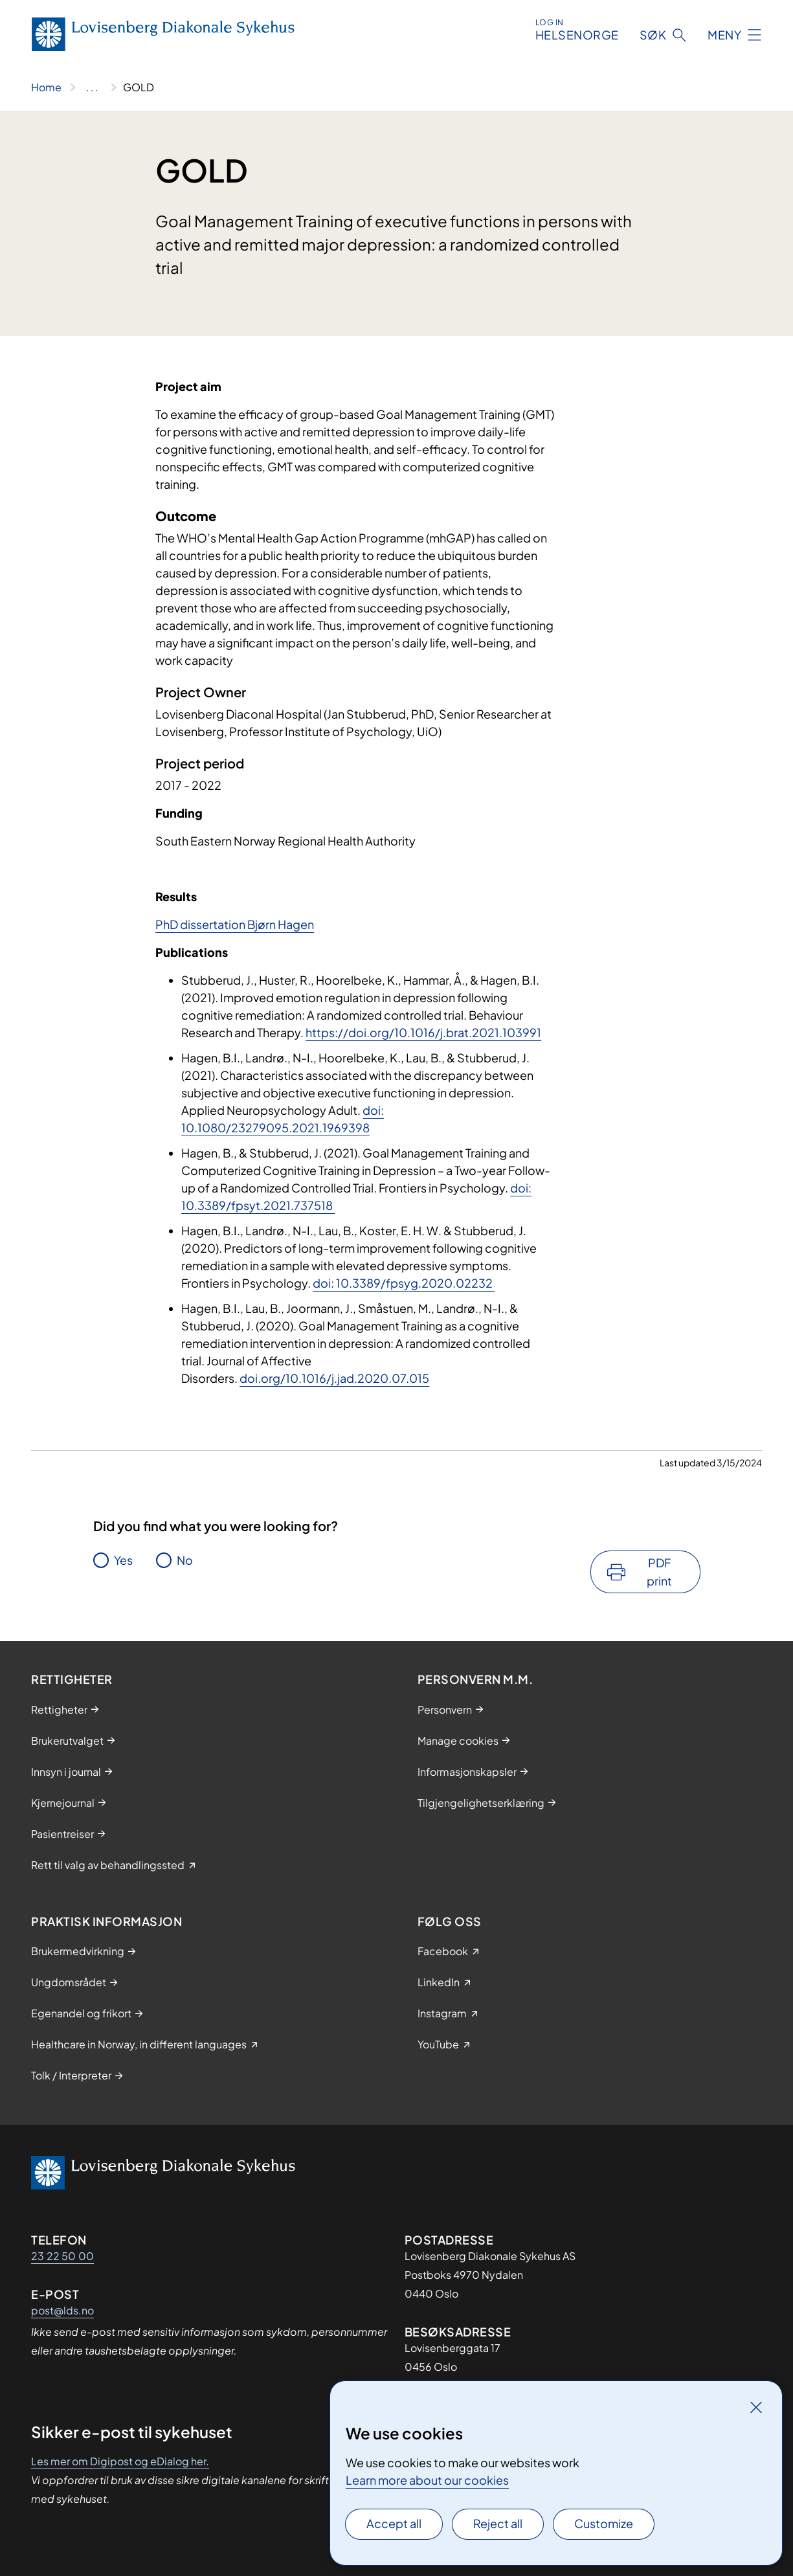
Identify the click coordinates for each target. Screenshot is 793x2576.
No (185, 1559)
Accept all (393, 2523)
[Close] (756, 2407)
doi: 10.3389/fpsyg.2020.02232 (404, 1282)
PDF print (659, 1571)
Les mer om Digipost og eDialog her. (120, 2461)
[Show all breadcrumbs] (92, 87)
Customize (603, 2523)
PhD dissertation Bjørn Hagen (234, 924)
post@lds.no (62, 2310)
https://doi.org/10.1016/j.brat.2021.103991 (423, 1032)
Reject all (497, 2523)
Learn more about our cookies (427, 2479)
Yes (123, 1559)
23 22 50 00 (62, 2256)
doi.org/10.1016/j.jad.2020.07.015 (334, 1378)
